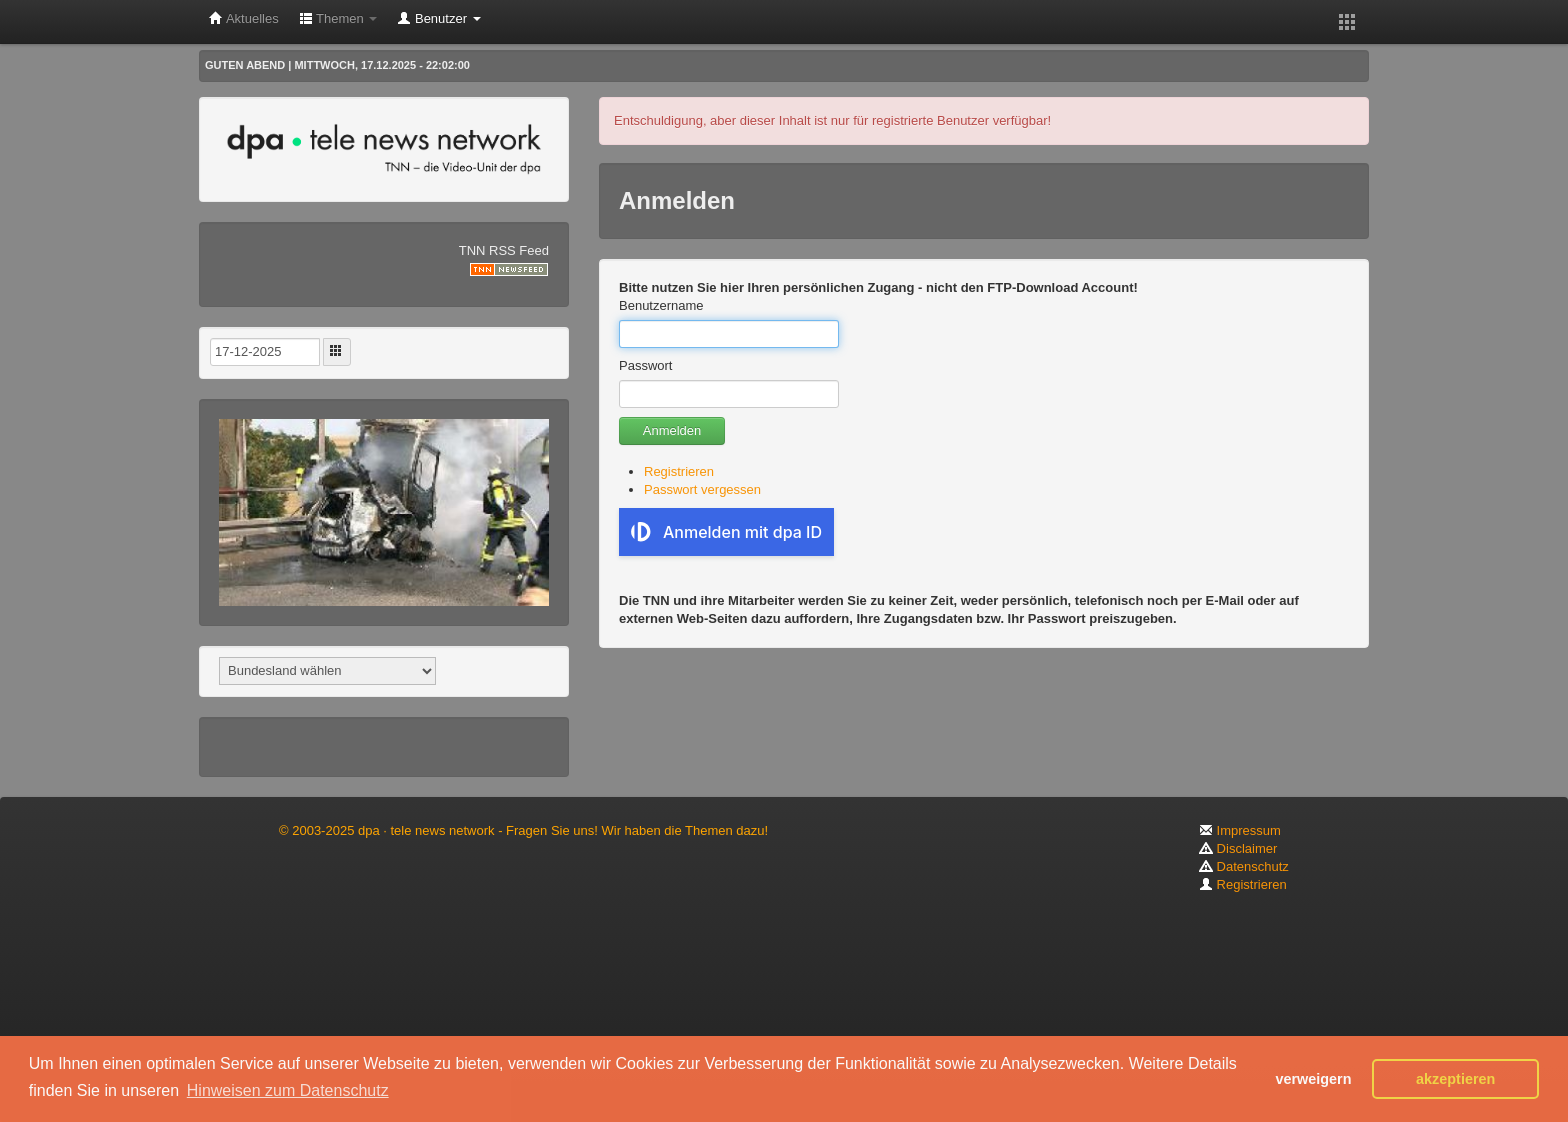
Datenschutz (1244, 866)
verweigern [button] (1313, 1079)
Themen (338, 18)
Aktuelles (244, 18)
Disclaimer (1238, 848)
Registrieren (679, 471)
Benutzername (661, 305)
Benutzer (438, 18)
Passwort (645, 365)
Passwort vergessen (702, 489)
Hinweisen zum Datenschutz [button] (288, 1090)
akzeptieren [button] (1455, 1079)
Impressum (1240, 830)
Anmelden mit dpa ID (726, 532)
